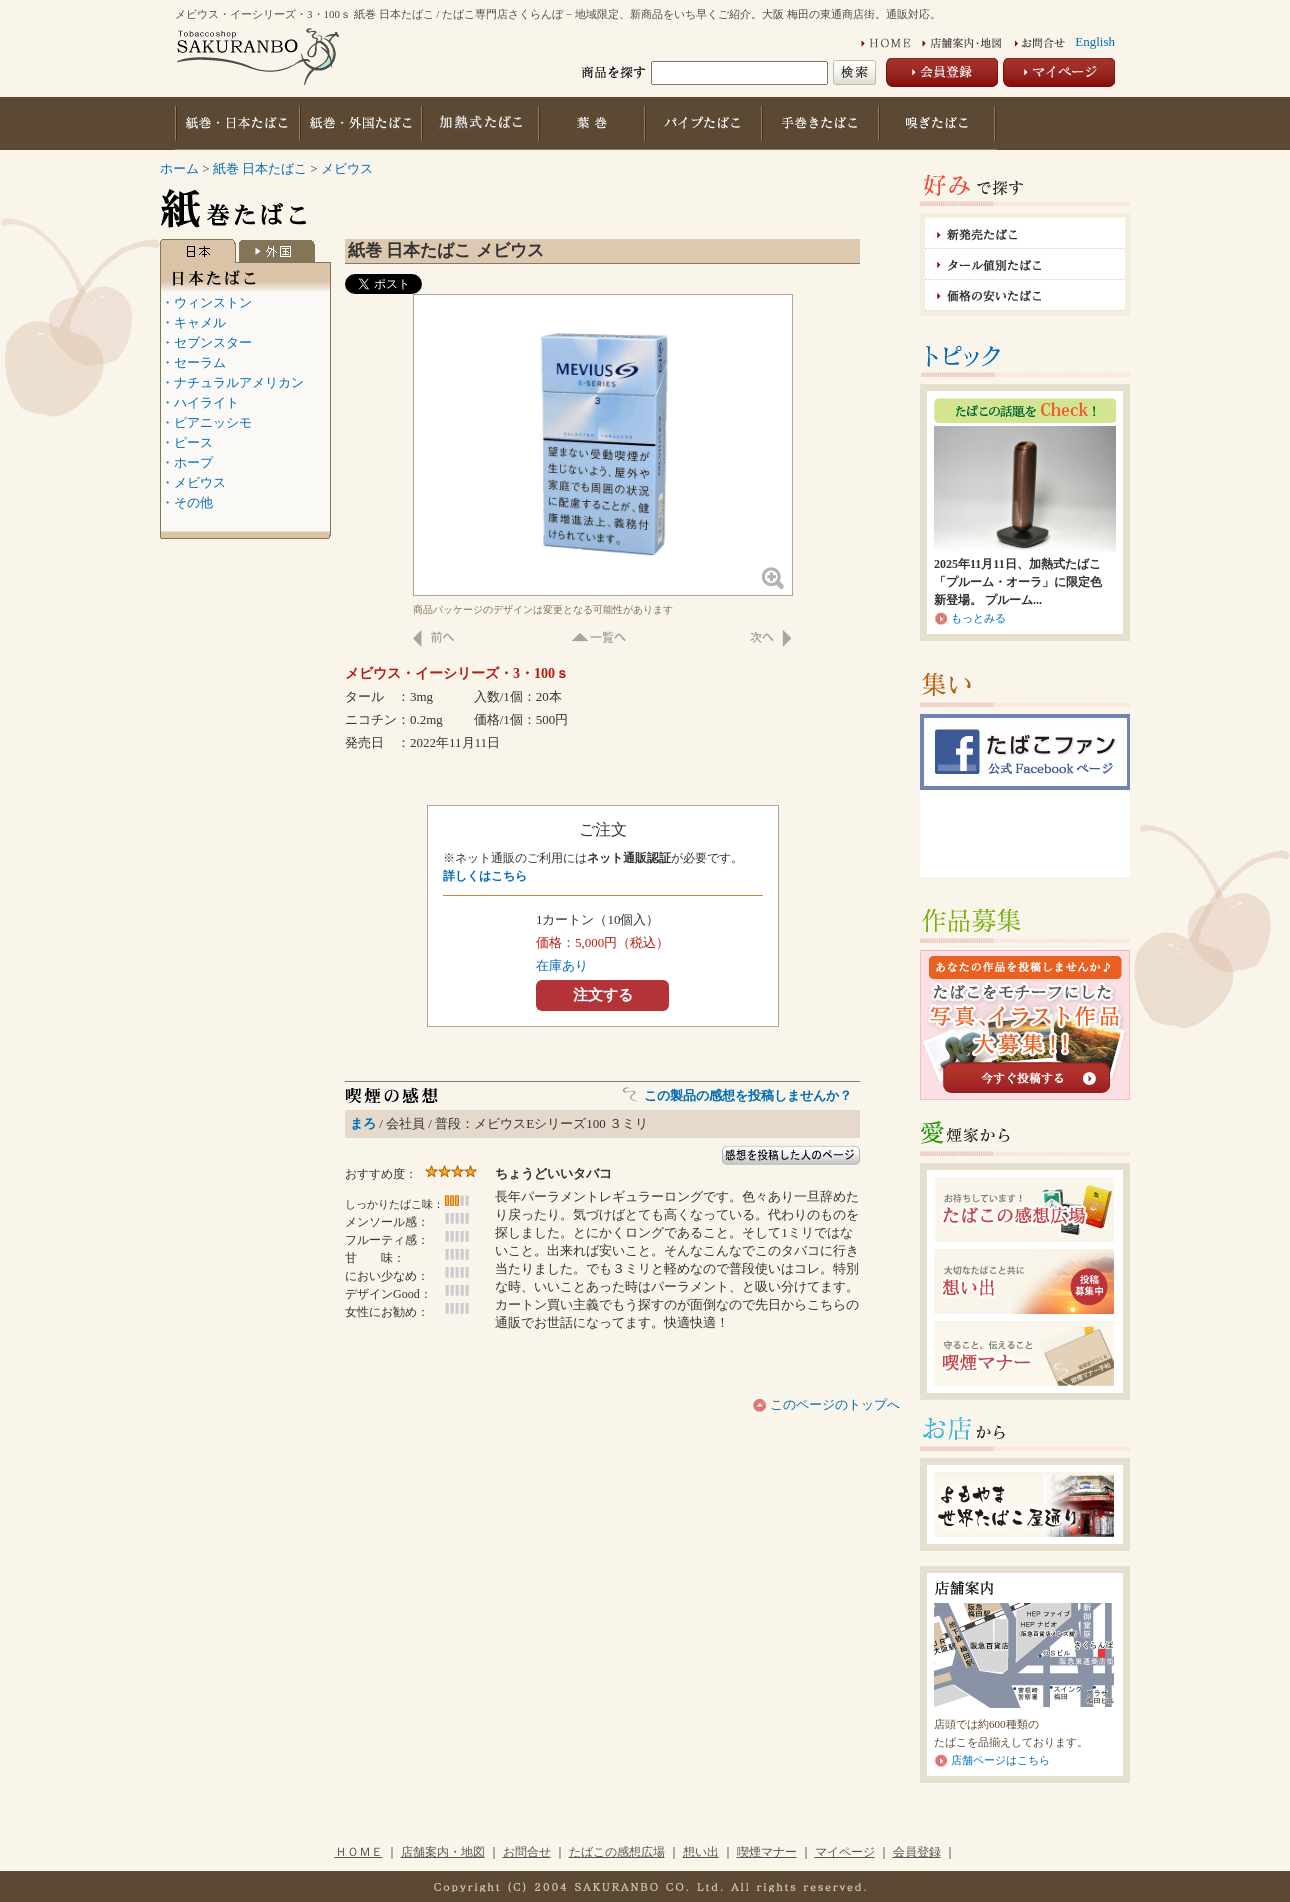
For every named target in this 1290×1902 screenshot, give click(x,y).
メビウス (347, 168)
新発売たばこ (1025, 233)
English (1095, 41)
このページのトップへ (833, 1404)
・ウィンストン (206, 302)
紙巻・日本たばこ (237, 123)
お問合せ (527, 1852)
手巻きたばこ (822, 123)
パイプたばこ (705, 123)
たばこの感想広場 (617, 1852)
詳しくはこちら (485, 876)
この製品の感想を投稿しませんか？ (748, 1095)
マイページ (845, 1852)
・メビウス (193, 482)
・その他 (187, 502)
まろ (363, 1123)
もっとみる (978, 618)
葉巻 (593, 123)
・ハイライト (200, 402)
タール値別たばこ (1025, 264)
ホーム (179, 168)
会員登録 (917, 1852)
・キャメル (193, 322)
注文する (603, 994)
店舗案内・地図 (443, 1852)
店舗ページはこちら (1000, 1760)
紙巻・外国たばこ (360, 123)
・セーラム (193, 362)
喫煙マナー (767, 1852)
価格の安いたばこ (1025, 295)
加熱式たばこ (480, 123)
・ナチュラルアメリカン (232, 382)
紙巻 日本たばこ (262, 168)
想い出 (701, 1852)
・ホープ (187, 462)
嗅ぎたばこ (939, 123)
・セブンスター (206, 342)
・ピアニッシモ (206, 422)
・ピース (187, 442)
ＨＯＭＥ (359, 1852)
